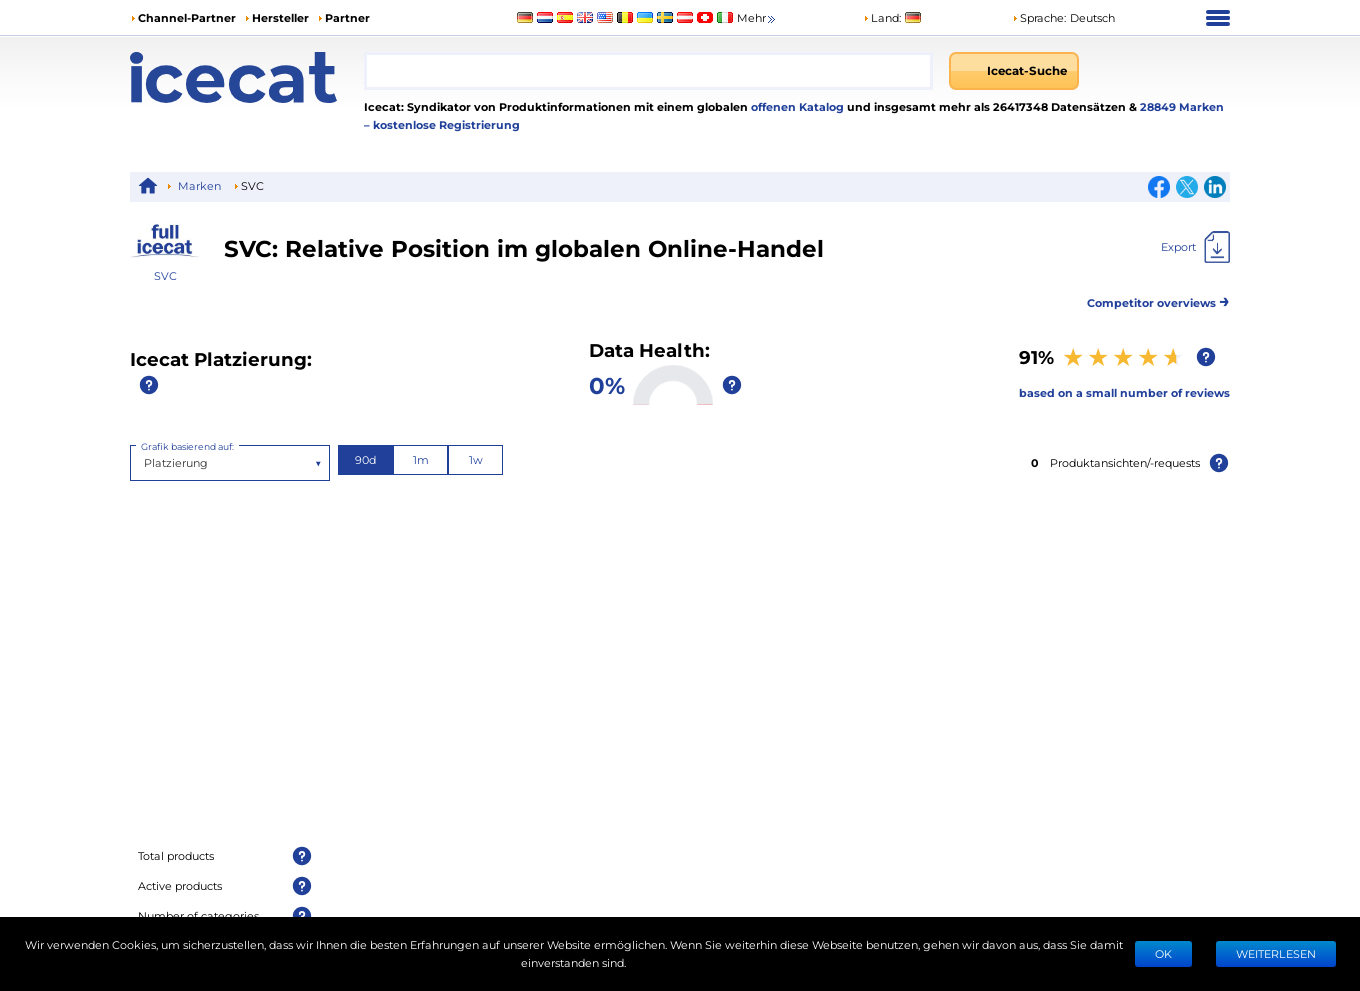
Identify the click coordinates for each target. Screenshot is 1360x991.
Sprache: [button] (1039, 17)
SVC (165, 275)
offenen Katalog (796, 106)
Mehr (757, 18)
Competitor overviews (1158, 299)
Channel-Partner (187, 17)
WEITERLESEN (1276, 953)
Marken (199, 185)
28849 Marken (1182, 106)
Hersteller (280, 17)
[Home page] (247, 77)
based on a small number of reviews (1124, 392)
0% (607, 384)
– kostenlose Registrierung (442, 124)
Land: (882, 17)
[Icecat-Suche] (1014, 71)
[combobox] (648, 71)
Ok (1163, 953)
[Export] (1195, 247)
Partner (347, 17)
